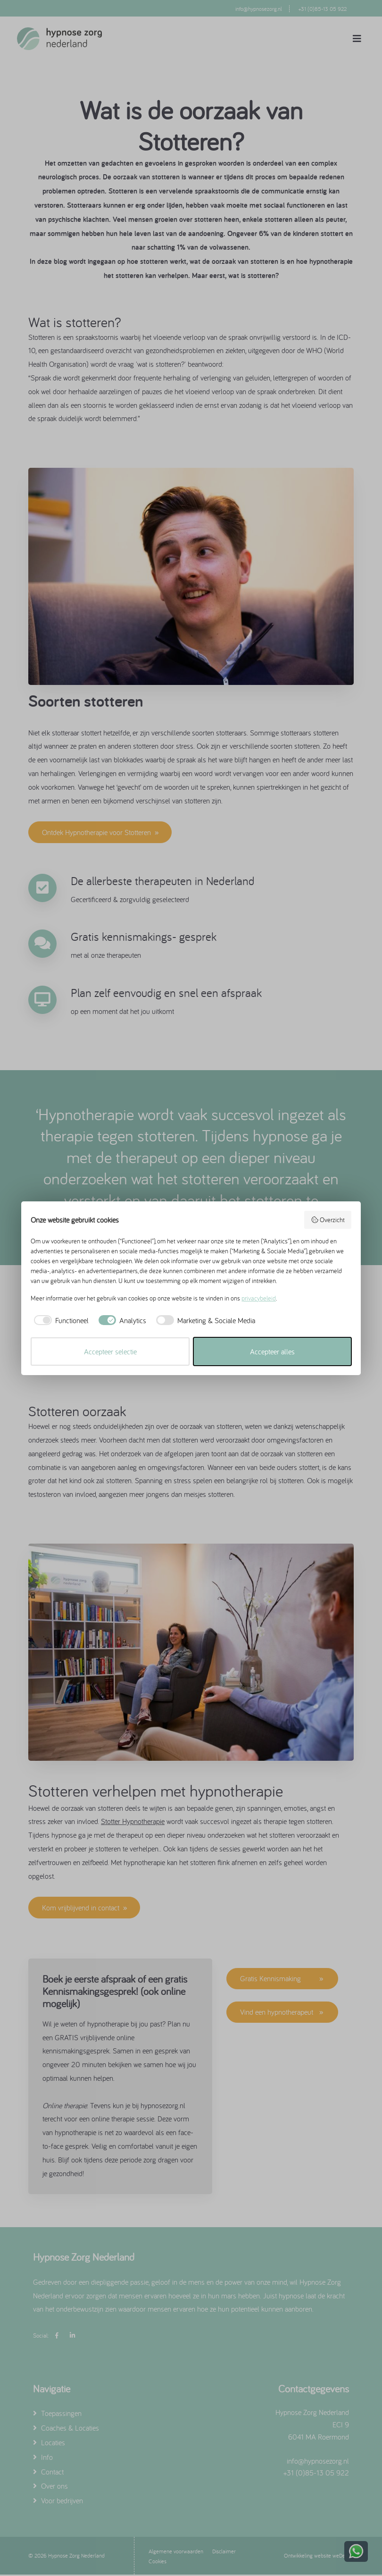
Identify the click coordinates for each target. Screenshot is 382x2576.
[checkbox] (60, 1320)
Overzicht (328, 1220)
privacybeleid (258, 1298)
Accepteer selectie (110, 1351)
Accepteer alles (272, 1351)
